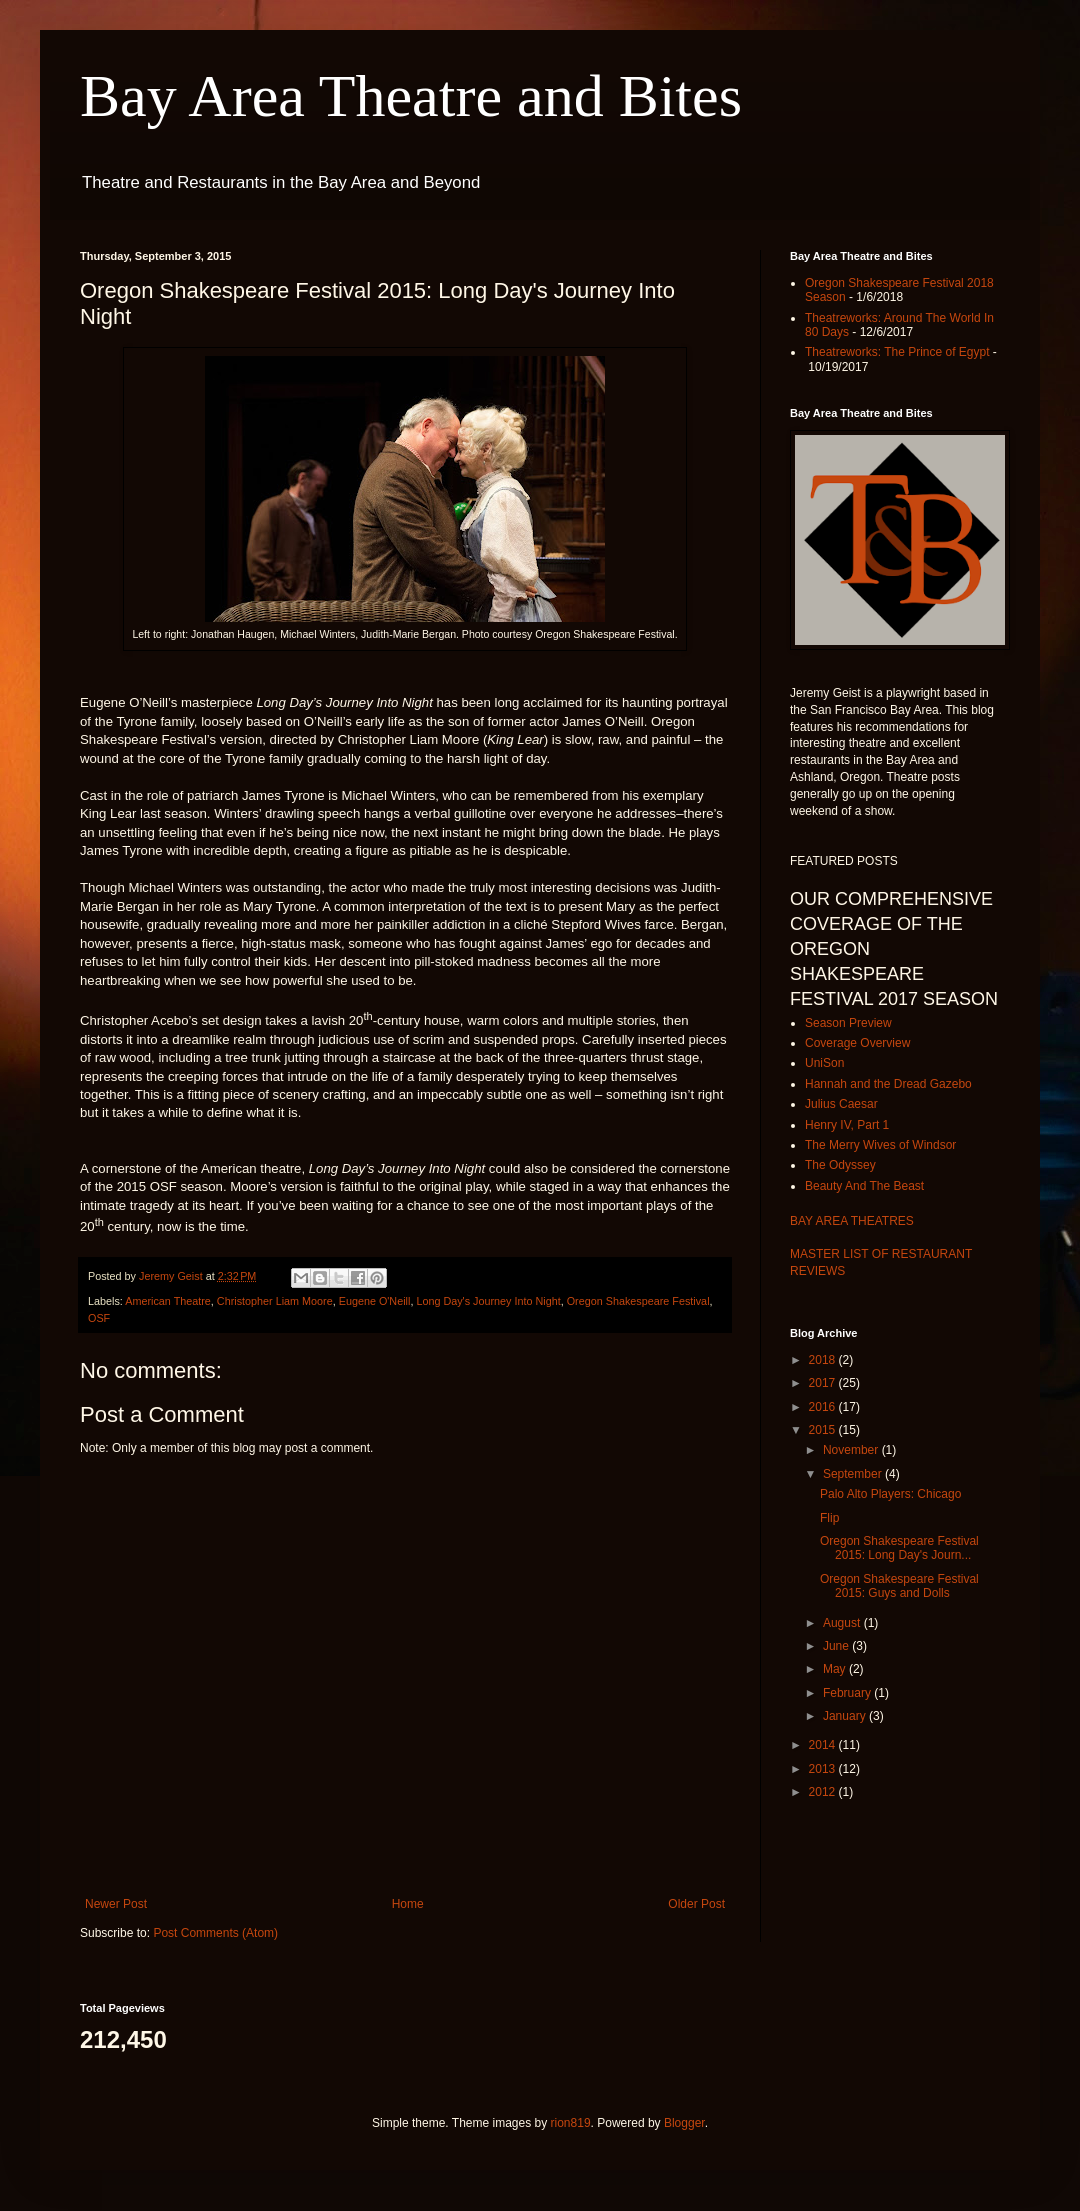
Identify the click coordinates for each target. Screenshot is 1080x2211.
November (852, 1450)
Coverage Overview (857, 1043)
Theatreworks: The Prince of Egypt (897, 352)
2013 (824, 1769)
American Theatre (168, 1301)
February (848, 1693)
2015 (824, 1430)
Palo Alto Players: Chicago (890, 1494)
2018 (824, 1360)
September (854, 1474)
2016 (824, 1407)
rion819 (571, 2123)
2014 (824, 1745)
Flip (829, 1518)
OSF (99, 1318)
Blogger (684, 2123)
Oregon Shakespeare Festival (638, 1301)
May (836, 1669)
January (846, 1716)
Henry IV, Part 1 (847, 1125)
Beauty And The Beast (864, 1186)
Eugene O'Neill (375, 1301)
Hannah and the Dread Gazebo (888, 1084)
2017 (824, 1383)
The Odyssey (840, 1165)
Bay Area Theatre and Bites (411, 96)
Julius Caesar (841, 1104)
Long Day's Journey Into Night (488, 1301)
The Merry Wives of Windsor (880, 1145)
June (837, 1646)
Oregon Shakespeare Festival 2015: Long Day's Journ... (899, 1548)
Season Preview (848, 1023)
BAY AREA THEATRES (852, 1221)
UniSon (824, 1063)
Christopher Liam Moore (275, 1301)
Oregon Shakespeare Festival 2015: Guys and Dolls (899, 1586)
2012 (824, 1792)
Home (408, 1904)
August (843, 1623)
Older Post (696, 1904)
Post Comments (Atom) (215, 1933)
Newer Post (116, 1904)
